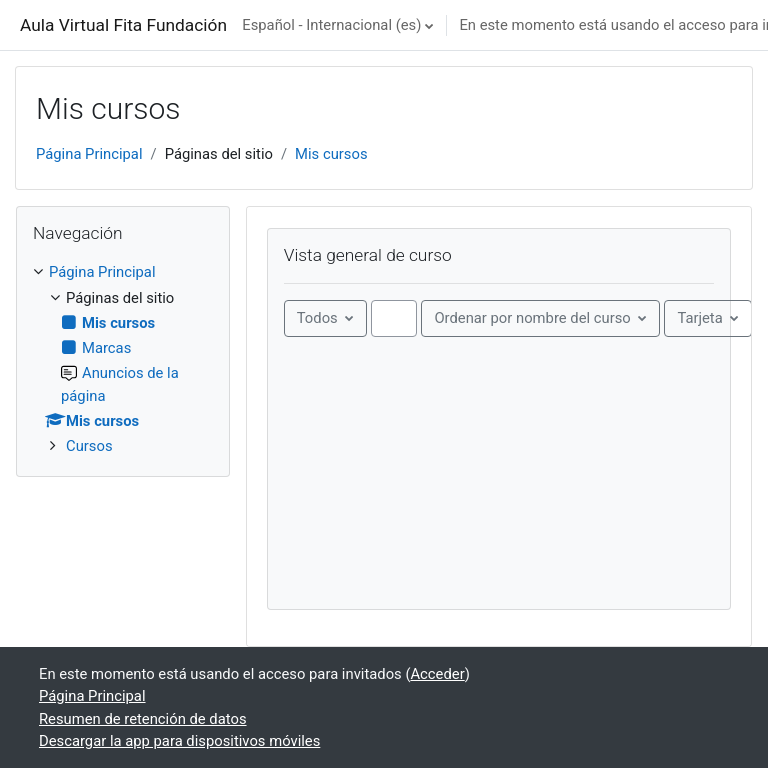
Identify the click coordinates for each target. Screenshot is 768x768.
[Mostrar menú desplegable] (708, 318)
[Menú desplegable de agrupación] (326, 318)
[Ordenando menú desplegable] (540, 318)
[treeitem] (123, 359)
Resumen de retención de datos (143, 719)
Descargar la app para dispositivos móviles (179, 741)
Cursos (89, 446)
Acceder (437, 674)
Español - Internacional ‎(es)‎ (331, 25)
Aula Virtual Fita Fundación (123, 25)
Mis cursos (331, 154)
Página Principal (89, 154)
